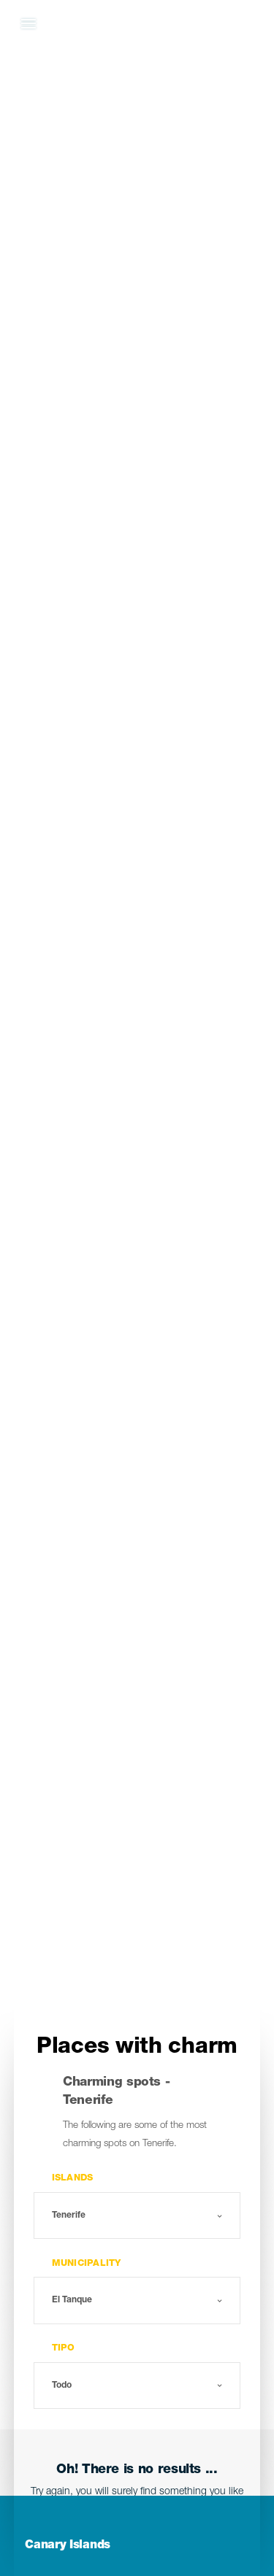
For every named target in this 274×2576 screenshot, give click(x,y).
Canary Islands (67, 2546)
